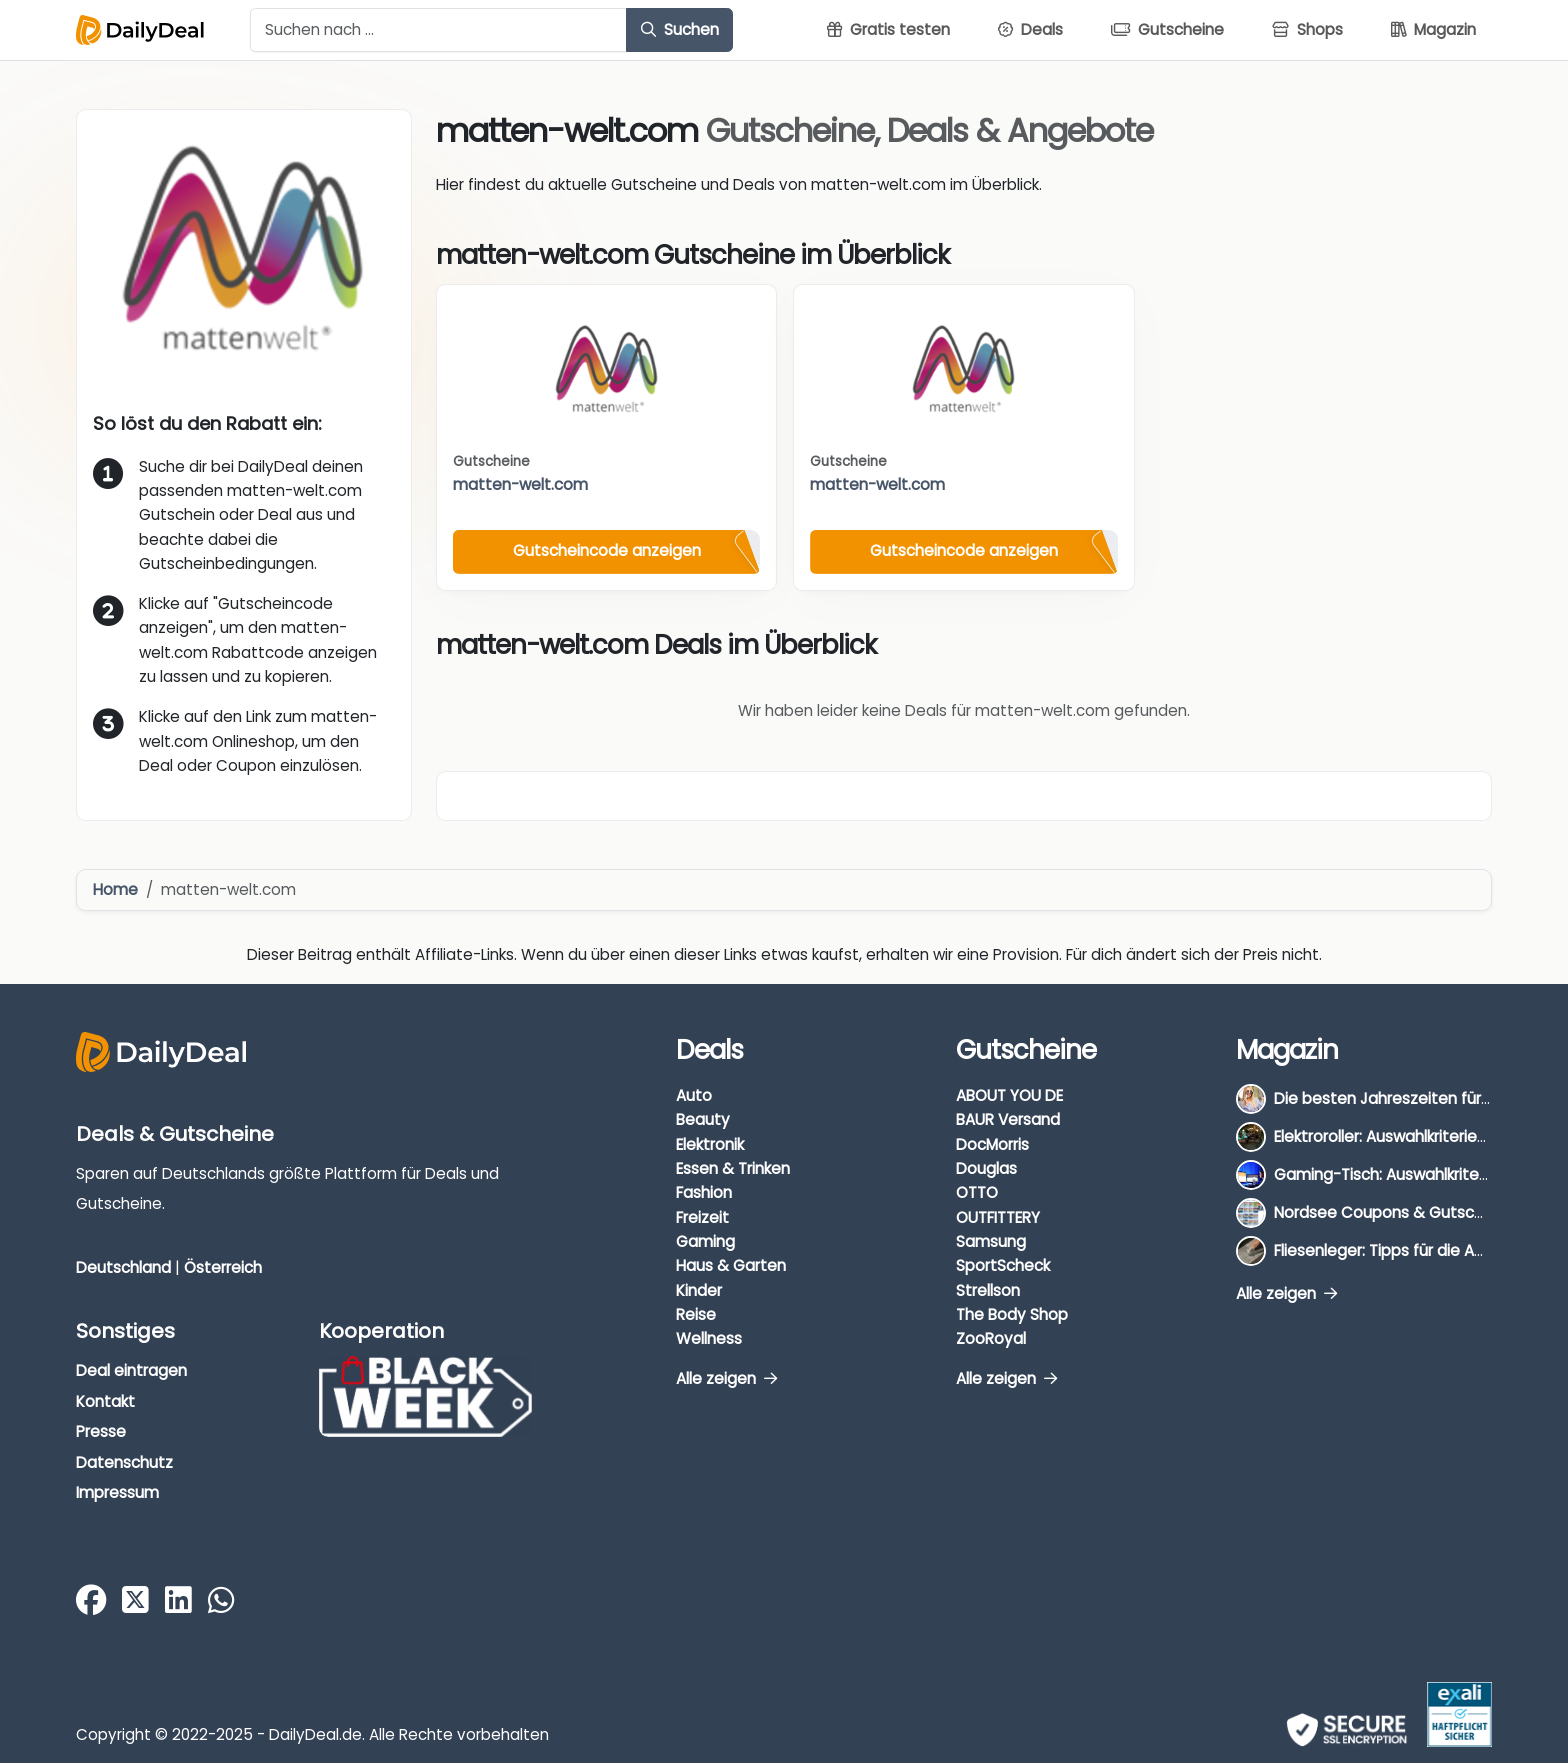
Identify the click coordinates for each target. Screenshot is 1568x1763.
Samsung (991, 1241)
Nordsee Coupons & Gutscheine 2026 (1414, 1212)
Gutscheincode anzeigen (607, 550)
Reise (696, 1314)
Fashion (704, 1192)
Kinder (699, 1290)
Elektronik (710, 1144)
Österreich (223, 1267)
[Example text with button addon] (438, 30)
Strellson (988, 1290)
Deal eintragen (131, 1370)
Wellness (709, 1338)
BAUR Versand (1008, 1119)
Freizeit (702, 1217)
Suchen (680, 29)
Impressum (117, 1492)
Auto (694, 1095)
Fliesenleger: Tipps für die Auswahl (1399, 1250)
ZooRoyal (991, 1338)
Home (115, 889)
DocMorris (992, 1144)
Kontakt (105, 1401)
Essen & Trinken (733, 1168)
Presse (101, 1431)
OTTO (977, 1192)
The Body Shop (1012, 1314)
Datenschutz (124, 1462)
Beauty (703, 1119)
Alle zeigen (726, 1378)
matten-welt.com (520, 484)
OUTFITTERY (998, 1217)
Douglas (986, 1168)
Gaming (705, 1241)
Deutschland (123, 1267)
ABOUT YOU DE (1009, 1095)
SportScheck (1003, 1265)
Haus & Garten (731, 1265)
